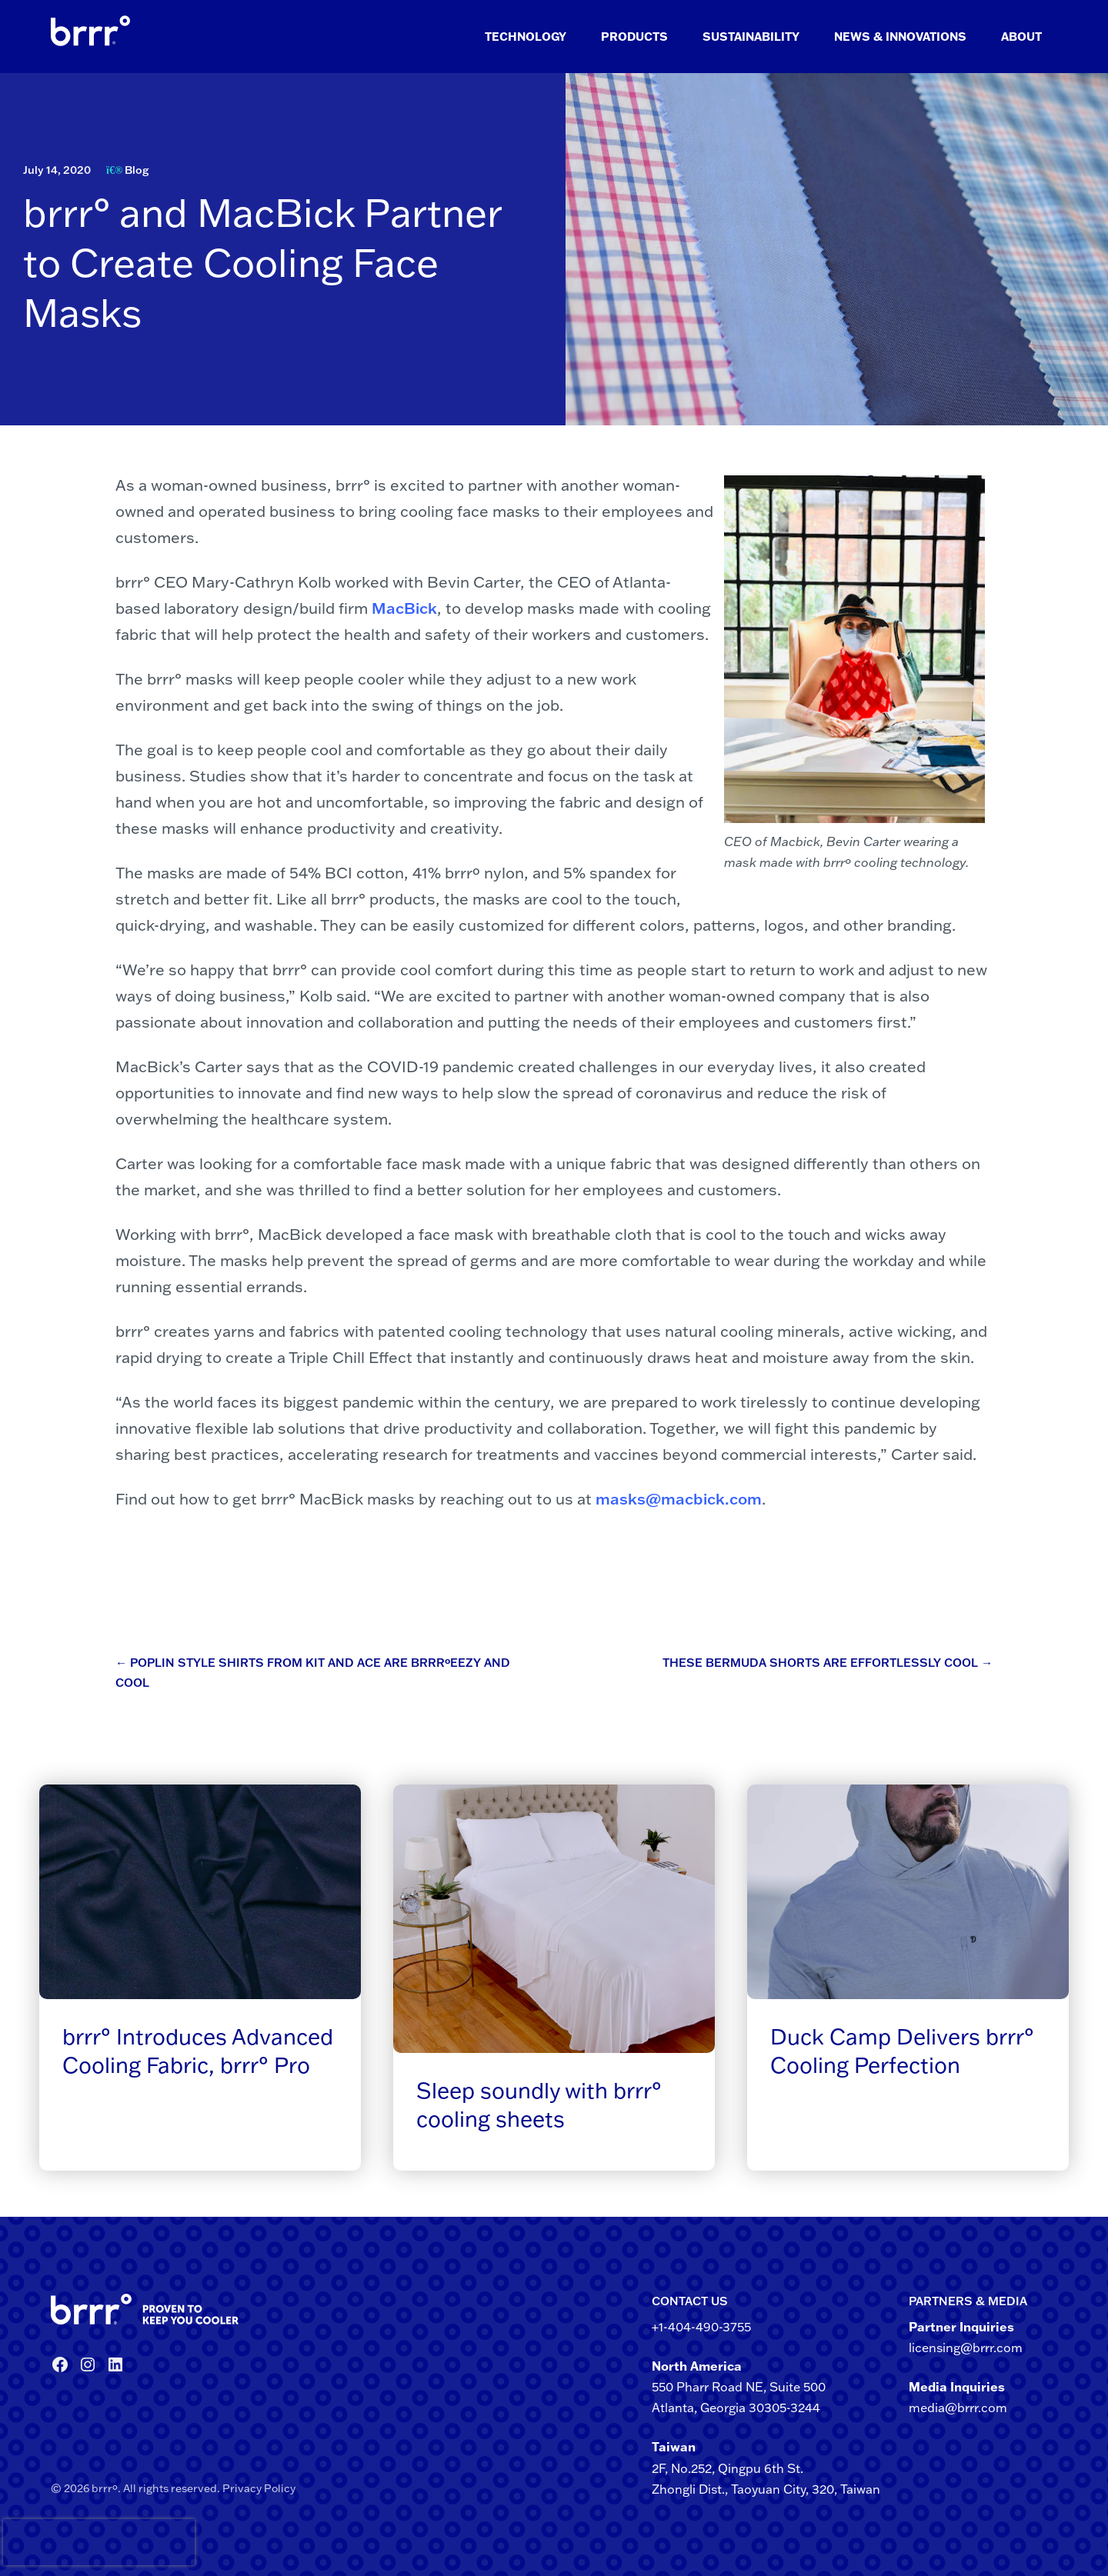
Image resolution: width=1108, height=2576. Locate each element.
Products (634, 36)
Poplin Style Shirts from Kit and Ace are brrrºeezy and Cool (312, 1672)
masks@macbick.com (679, 1498)
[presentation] (30, 2542)
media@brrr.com (958, 2407)
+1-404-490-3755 (701, 2326)
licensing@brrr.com (966, 2347)
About (1021, 36)
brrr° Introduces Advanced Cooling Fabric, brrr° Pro (197, 2050)
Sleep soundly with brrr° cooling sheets (539, 2103)
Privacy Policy (258, 2488)
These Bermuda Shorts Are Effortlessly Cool (827, 1662)
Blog (137, 170)
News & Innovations (900, 36)
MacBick (404, 608)
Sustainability (751, 36)
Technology (525, 36)
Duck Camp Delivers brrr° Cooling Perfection (902, 2050)
